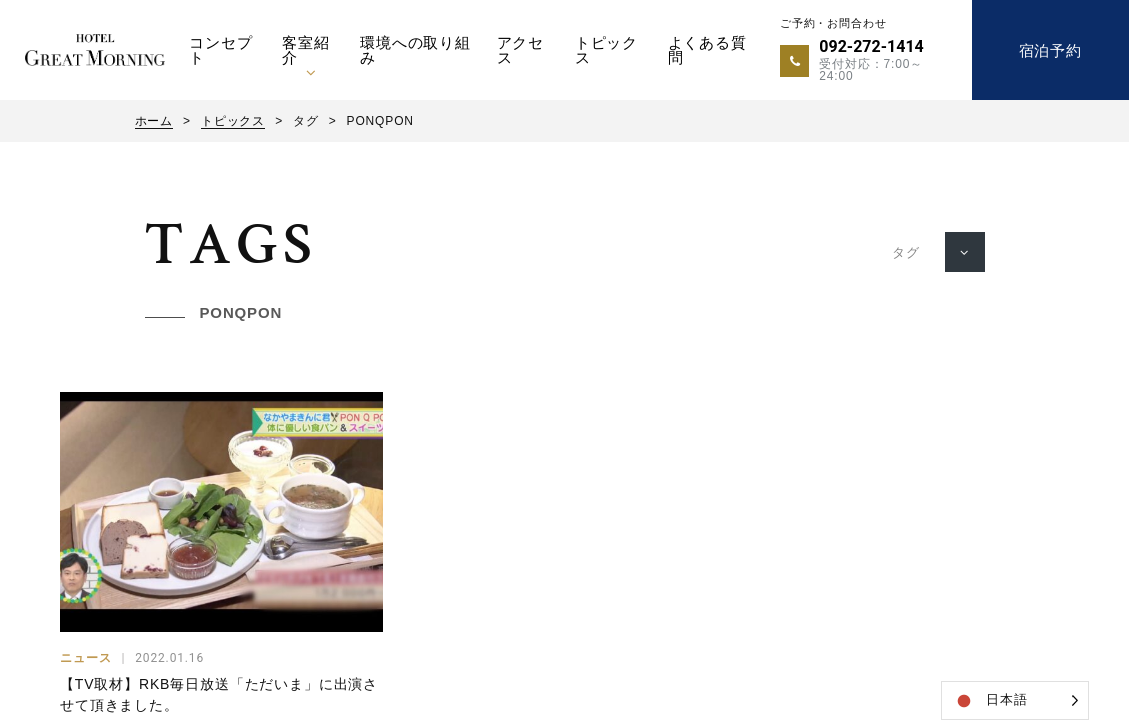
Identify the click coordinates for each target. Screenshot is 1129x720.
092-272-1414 (871, 46)
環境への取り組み (415, 50)
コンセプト (220, 50)
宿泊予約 (1050, 50)
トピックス (606, 50)
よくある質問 (707, 50)
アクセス (521, 50)
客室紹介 (306, 50)
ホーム (154, 121)
